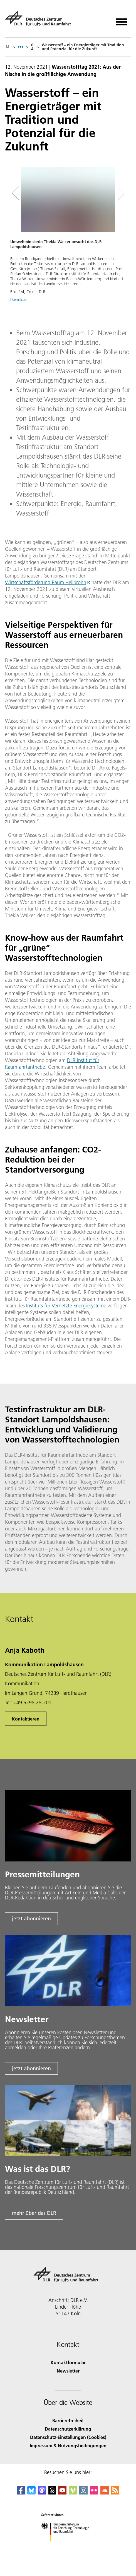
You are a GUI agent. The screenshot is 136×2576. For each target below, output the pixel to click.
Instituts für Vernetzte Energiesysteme (66, 1305)
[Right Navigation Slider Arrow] (119, 193)
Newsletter (68, 2371)
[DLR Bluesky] (31, 2492)
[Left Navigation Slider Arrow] (19, 193)
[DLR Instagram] (83, 2492)
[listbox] (20, 46)
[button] (68, 237)
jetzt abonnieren (31, 1918)
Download (19, 299)
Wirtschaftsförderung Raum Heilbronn (45, 582)
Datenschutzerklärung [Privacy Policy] (68, 2429)
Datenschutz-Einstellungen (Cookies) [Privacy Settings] (68, 2437)
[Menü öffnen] (121, 20)
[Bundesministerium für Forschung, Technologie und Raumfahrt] (68, 2546)
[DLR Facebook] (21, 2492)
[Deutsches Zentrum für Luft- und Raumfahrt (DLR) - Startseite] (40, 20)
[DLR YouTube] (62, 2492)
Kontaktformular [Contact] (68, 2362)
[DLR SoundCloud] (104, 2492)
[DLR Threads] (52, 2492)
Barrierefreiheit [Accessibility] (68, 2420)
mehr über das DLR (34, 2213)
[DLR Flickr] (94, 2492)
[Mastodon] (42, 2492)
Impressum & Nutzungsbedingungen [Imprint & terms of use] (68, 2445)
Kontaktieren (25, 1719)
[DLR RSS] (115, 2492)
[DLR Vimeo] (73, 2492)
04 (32, 47)
